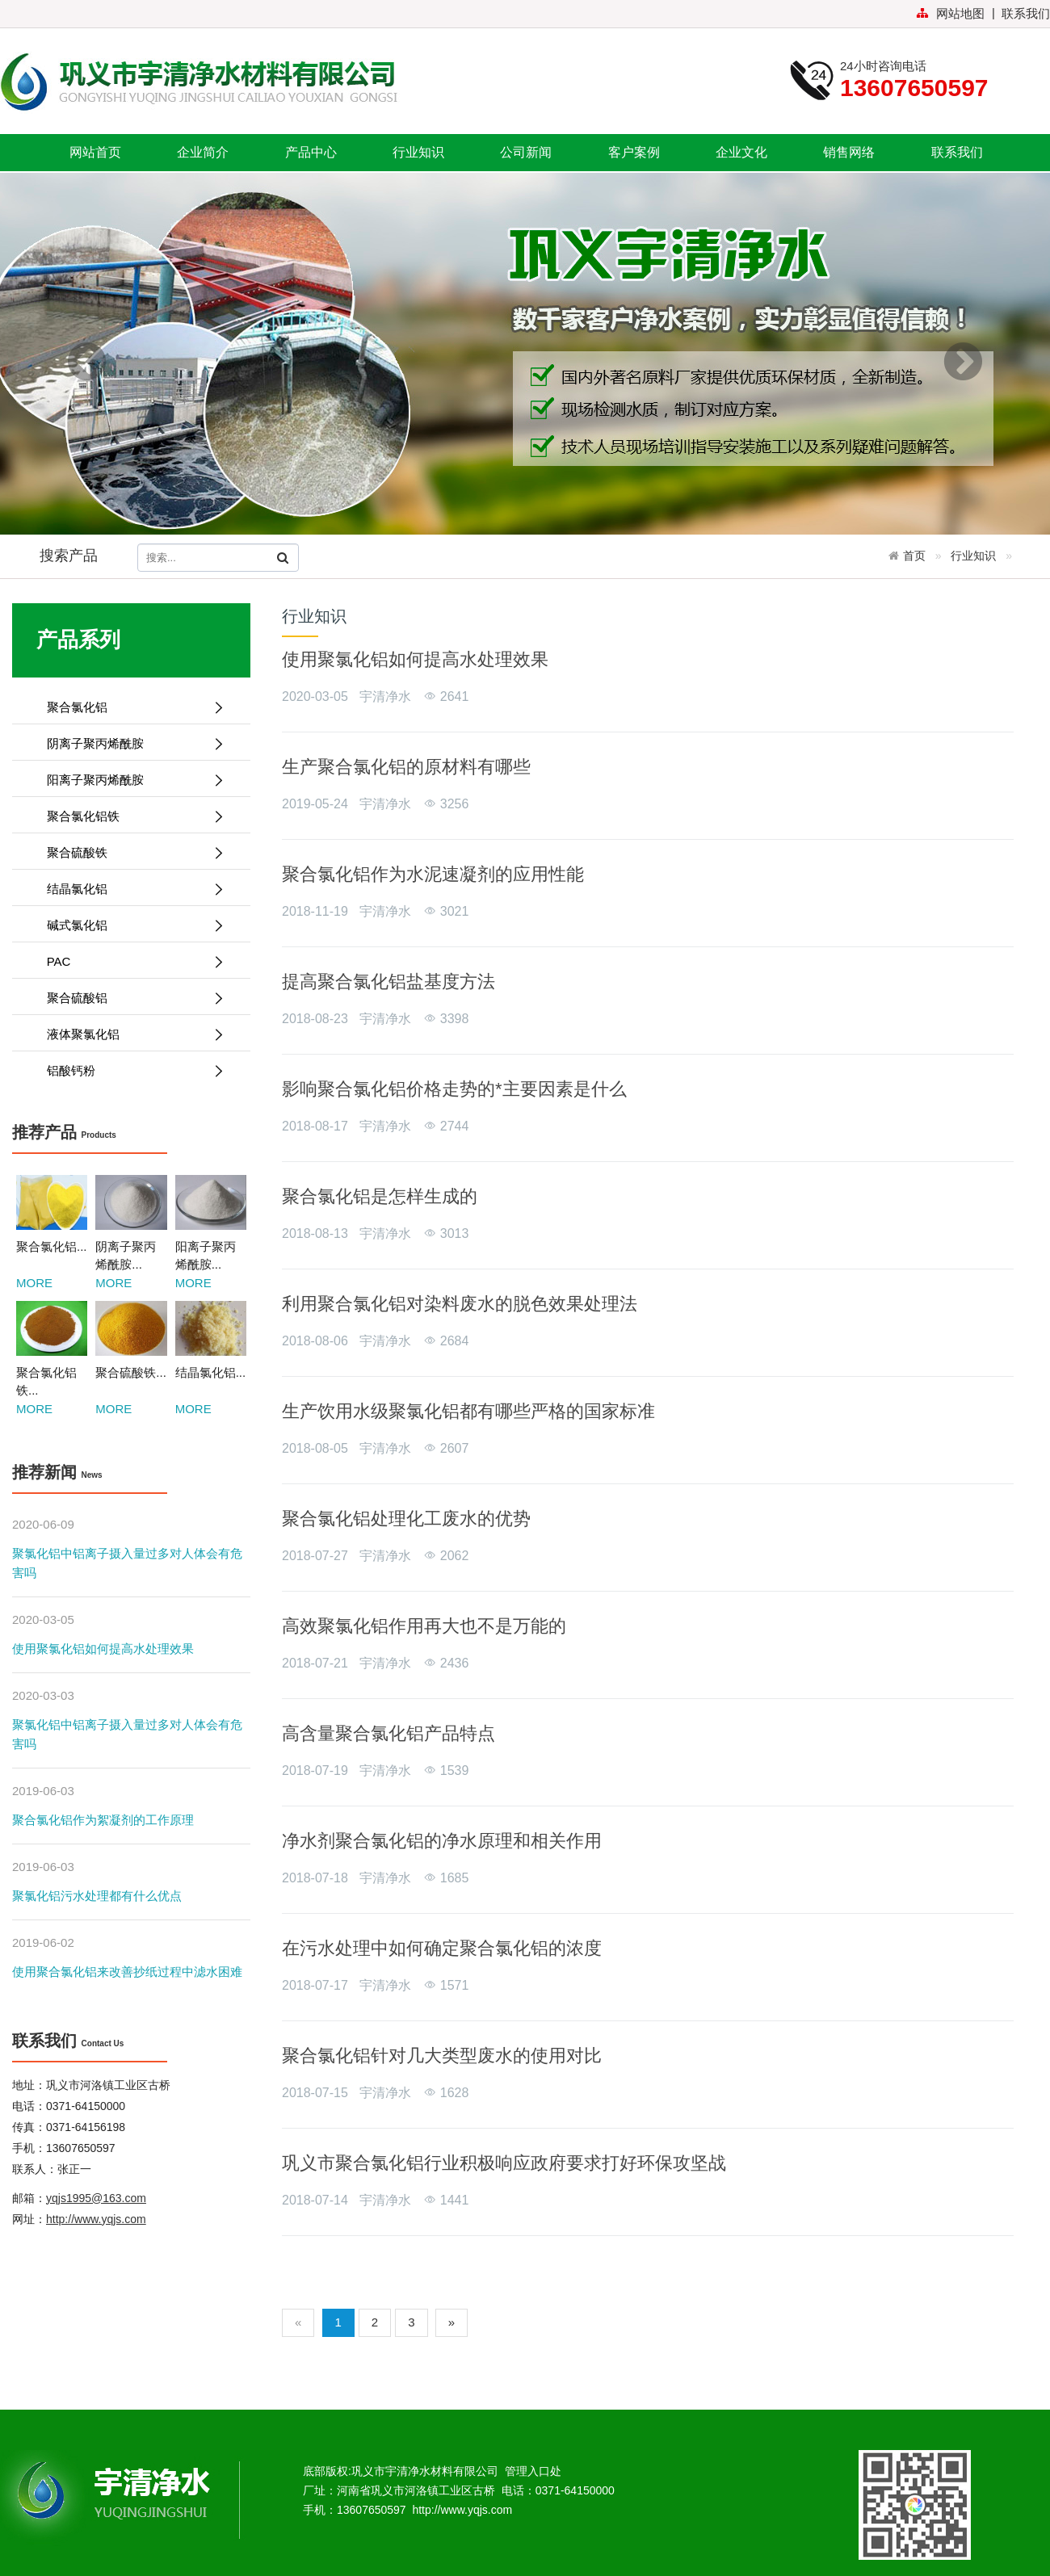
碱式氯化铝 (129, 925)
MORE (34, 1283)
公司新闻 (526, 152)
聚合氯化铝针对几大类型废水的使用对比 (442, 2055)
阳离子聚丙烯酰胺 (129, 779)
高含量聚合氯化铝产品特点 (388, 1733)
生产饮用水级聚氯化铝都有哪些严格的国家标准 (468, 1411)
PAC (129, 961)
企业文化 (741, 152)
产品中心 (311, 152)
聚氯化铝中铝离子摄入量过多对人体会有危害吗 (127, 1563)
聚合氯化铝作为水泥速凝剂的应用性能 (433, 874)
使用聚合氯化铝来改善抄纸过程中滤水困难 (127, 1971)
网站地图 (950, 13)
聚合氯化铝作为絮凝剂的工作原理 (103, 1820)
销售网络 (849, 152)
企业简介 (203, 152)
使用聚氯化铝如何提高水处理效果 (103, 1648)
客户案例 (634, 152)
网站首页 (95, 152)
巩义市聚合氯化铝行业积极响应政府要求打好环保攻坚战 (504, 2163)
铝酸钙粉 (129, 1070)
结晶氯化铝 (129, 888)
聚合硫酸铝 (129, 997)
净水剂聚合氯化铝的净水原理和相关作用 (442, 1841)
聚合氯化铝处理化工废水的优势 (406, 1518)
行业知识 (418, 152)
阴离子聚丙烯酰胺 (129, 743)
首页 (914, 555)
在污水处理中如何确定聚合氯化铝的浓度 (442, 1948)
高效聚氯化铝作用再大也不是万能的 (424, 1626)
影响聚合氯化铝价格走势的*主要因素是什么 (454, 1089)
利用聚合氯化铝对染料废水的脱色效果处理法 (459, 1304)
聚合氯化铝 (129, 707)
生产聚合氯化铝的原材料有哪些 (406, 767)
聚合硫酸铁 (129, 852)
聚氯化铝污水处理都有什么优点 (97, 1896)
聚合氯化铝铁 (129, 816)
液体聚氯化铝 (129, 1034)
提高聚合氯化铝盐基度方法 (388, 981)
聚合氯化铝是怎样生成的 (379, 1196)
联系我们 (1026, 13)
